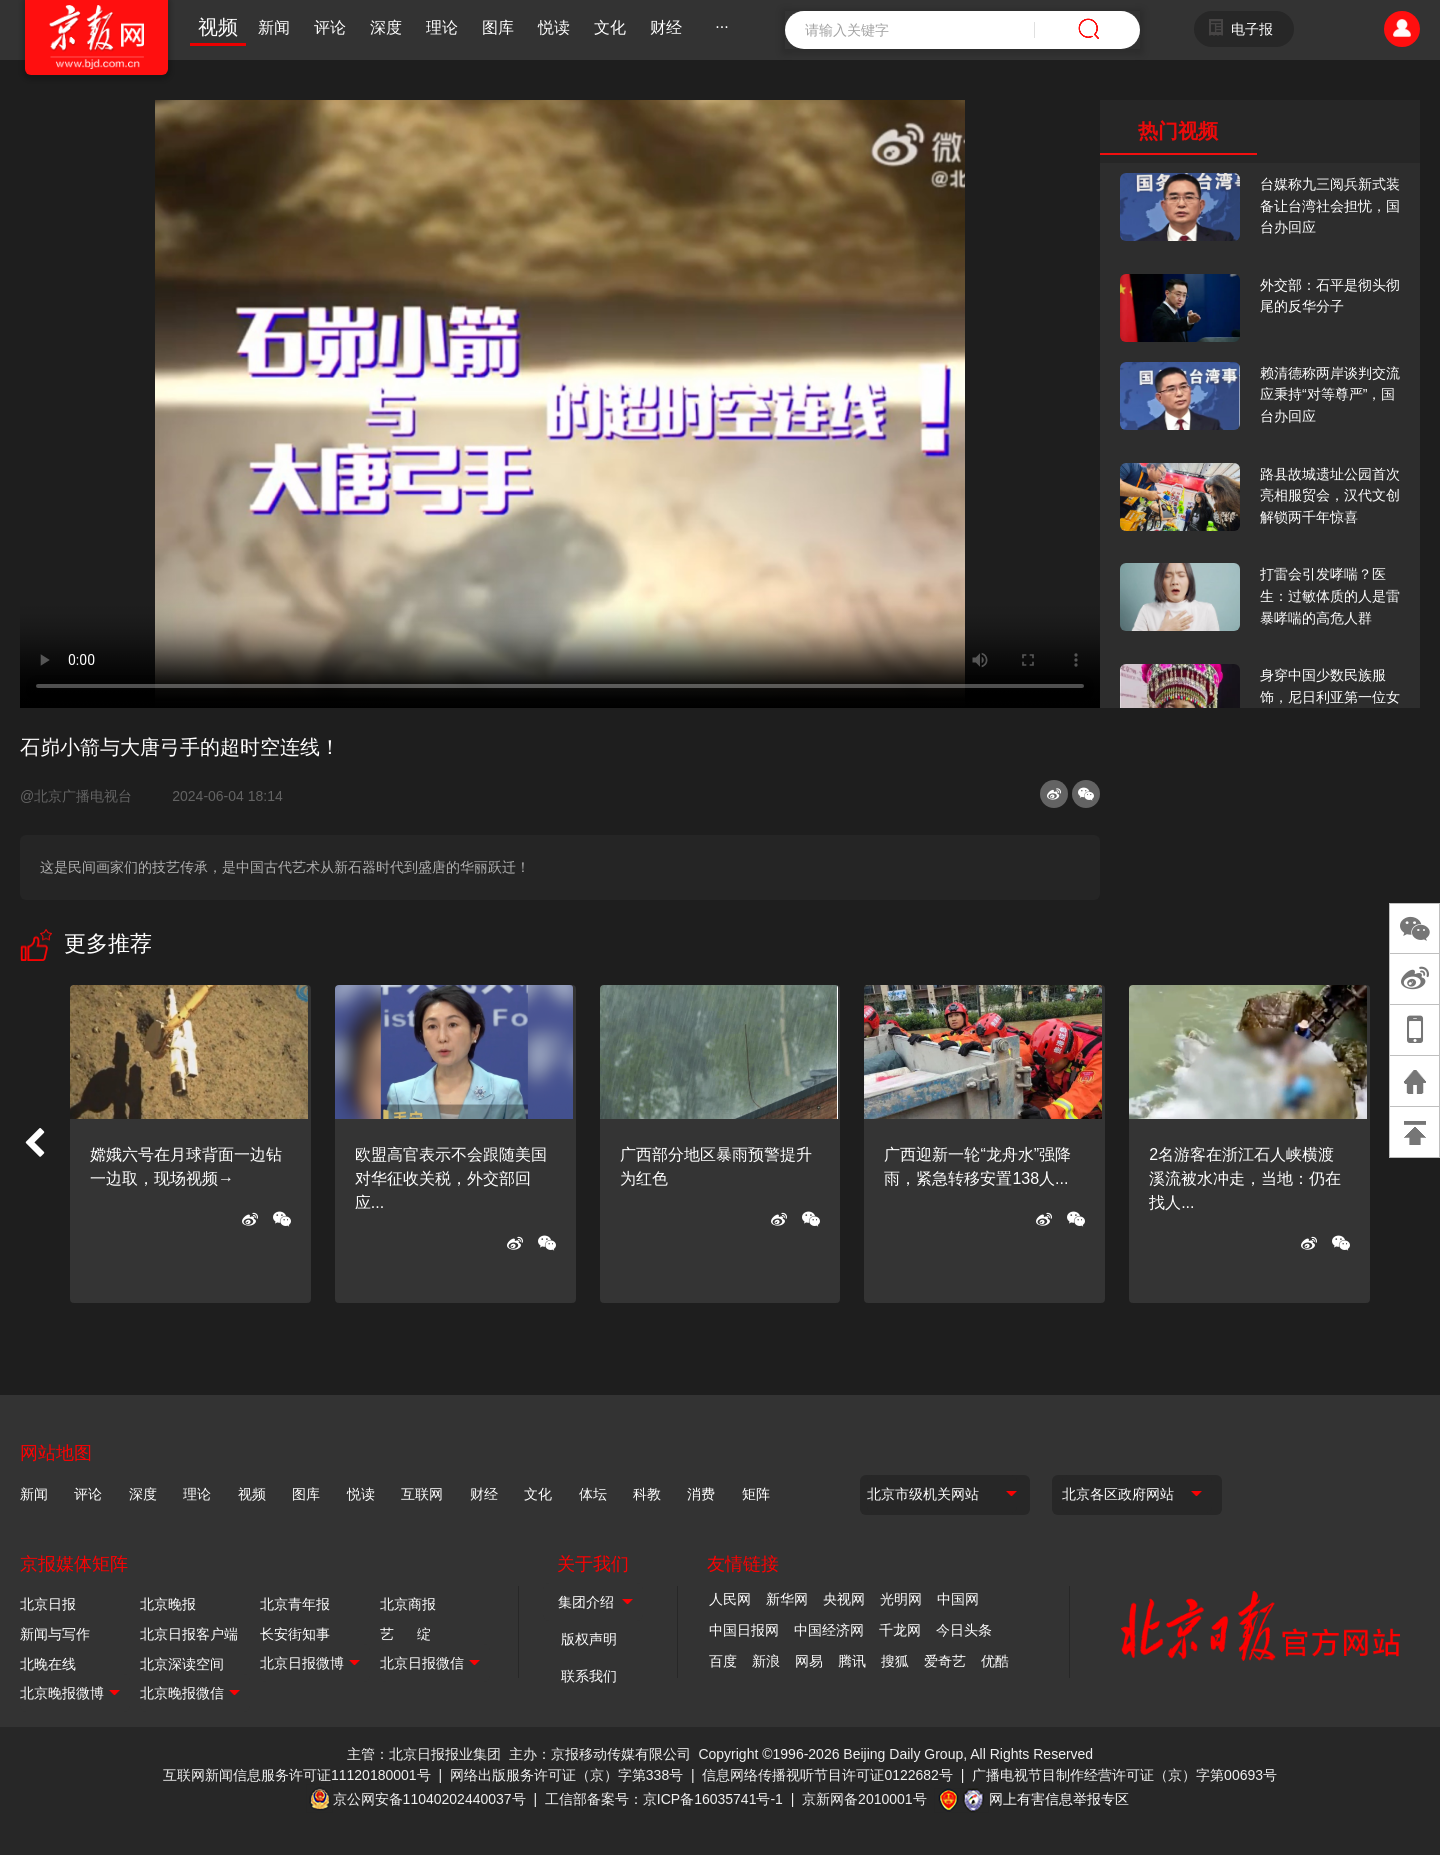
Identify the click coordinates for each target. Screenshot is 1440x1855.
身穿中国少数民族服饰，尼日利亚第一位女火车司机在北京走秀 (1330, 696)
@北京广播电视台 (84, 796)
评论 (330, 27)
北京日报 (48, 1604)
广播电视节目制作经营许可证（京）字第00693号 (1124, 1775)
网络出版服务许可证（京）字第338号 (566, 1775)
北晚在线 (48, 1664)
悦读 (554, 27)
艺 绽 (405, 1634)
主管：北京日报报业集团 (424, 1754)
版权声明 (589, 1639)
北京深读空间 (182, 1664)
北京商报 (408, 1604)
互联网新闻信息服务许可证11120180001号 (297, 1775)
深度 (386, 27)
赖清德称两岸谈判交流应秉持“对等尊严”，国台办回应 (1330, 394)
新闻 (274, 27)
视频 (218, 27)
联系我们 (589, 1676)
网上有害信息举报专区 (1059, 1799)
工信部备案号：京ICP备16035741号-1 (664, 1799)
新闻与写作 (55, 1634)
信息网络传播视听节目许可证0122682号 (827, 1775)
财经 (666, 27)
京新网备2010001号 (864, 1799)
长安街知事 (295, 1634)
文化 (610, 27)
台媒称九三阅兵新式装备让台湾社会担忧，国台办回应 (1330, 205)
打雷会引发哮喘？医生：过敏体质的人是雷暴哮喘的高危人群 (1330, 595)
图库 (498, 27)
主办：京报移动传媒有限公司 (600, 1754)
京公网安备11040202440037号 (429, 1799)
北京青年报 (295, 1604)
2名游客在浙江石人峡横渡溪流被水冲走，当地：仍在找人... (1245, 1178)
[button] (34, 1144)
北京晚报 (168, 1604)
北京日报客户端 (189, 1634)
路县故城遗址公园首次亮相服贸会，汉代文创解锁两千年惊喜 (1330, 495)
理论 (442, 27)
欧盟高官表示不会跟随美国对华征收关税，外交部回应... (451, 1178)
